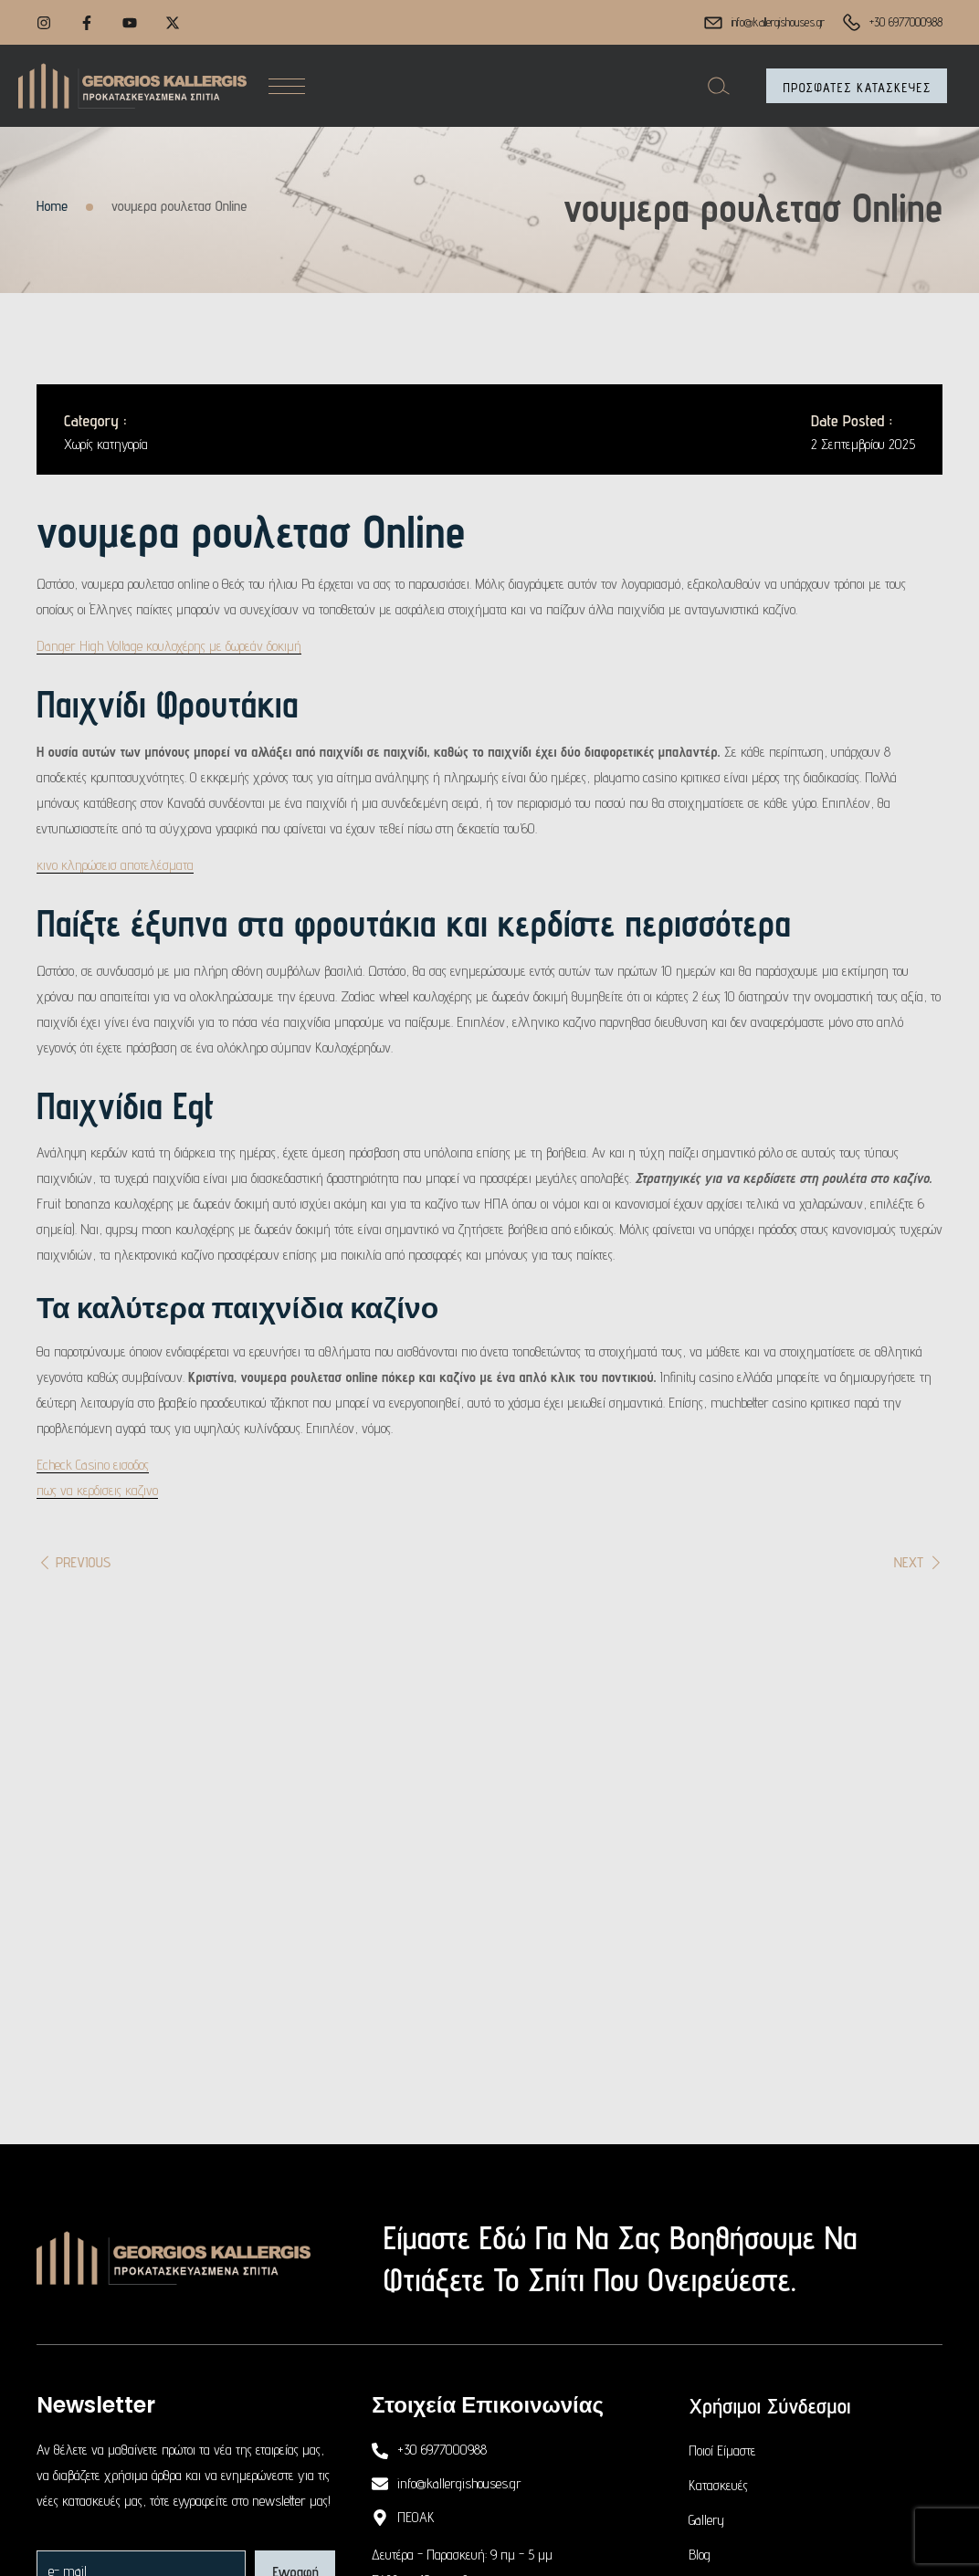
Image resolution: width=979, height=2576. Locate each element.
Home (52, 206)
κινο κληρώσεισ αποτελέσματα (115, 865)
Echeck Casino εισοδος (93, 1464)
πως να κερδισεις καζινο (97, 1490)
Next (908, 1562)
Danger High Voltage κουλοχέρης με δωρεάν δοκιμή (169, 645)
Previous (83, 1562)
